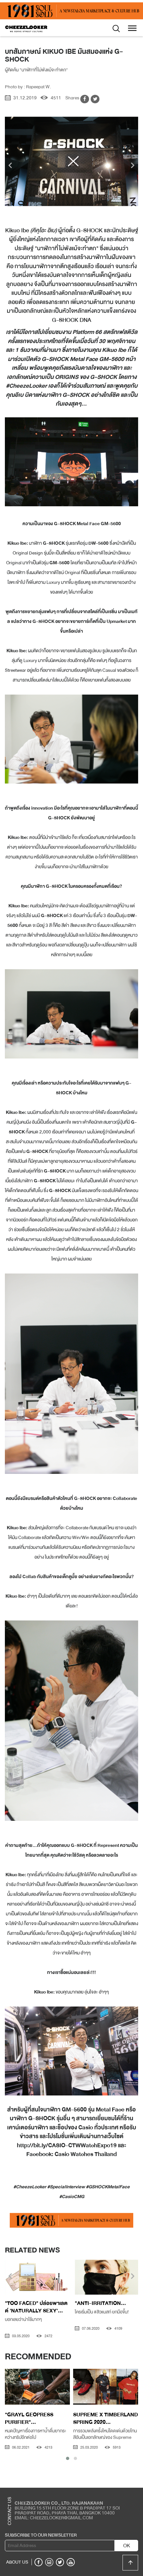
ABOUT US (17, 2562)
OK (126, 2545)
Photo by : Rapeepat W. (28, 87)
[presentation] (10, 166)
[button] (68, 2458)
